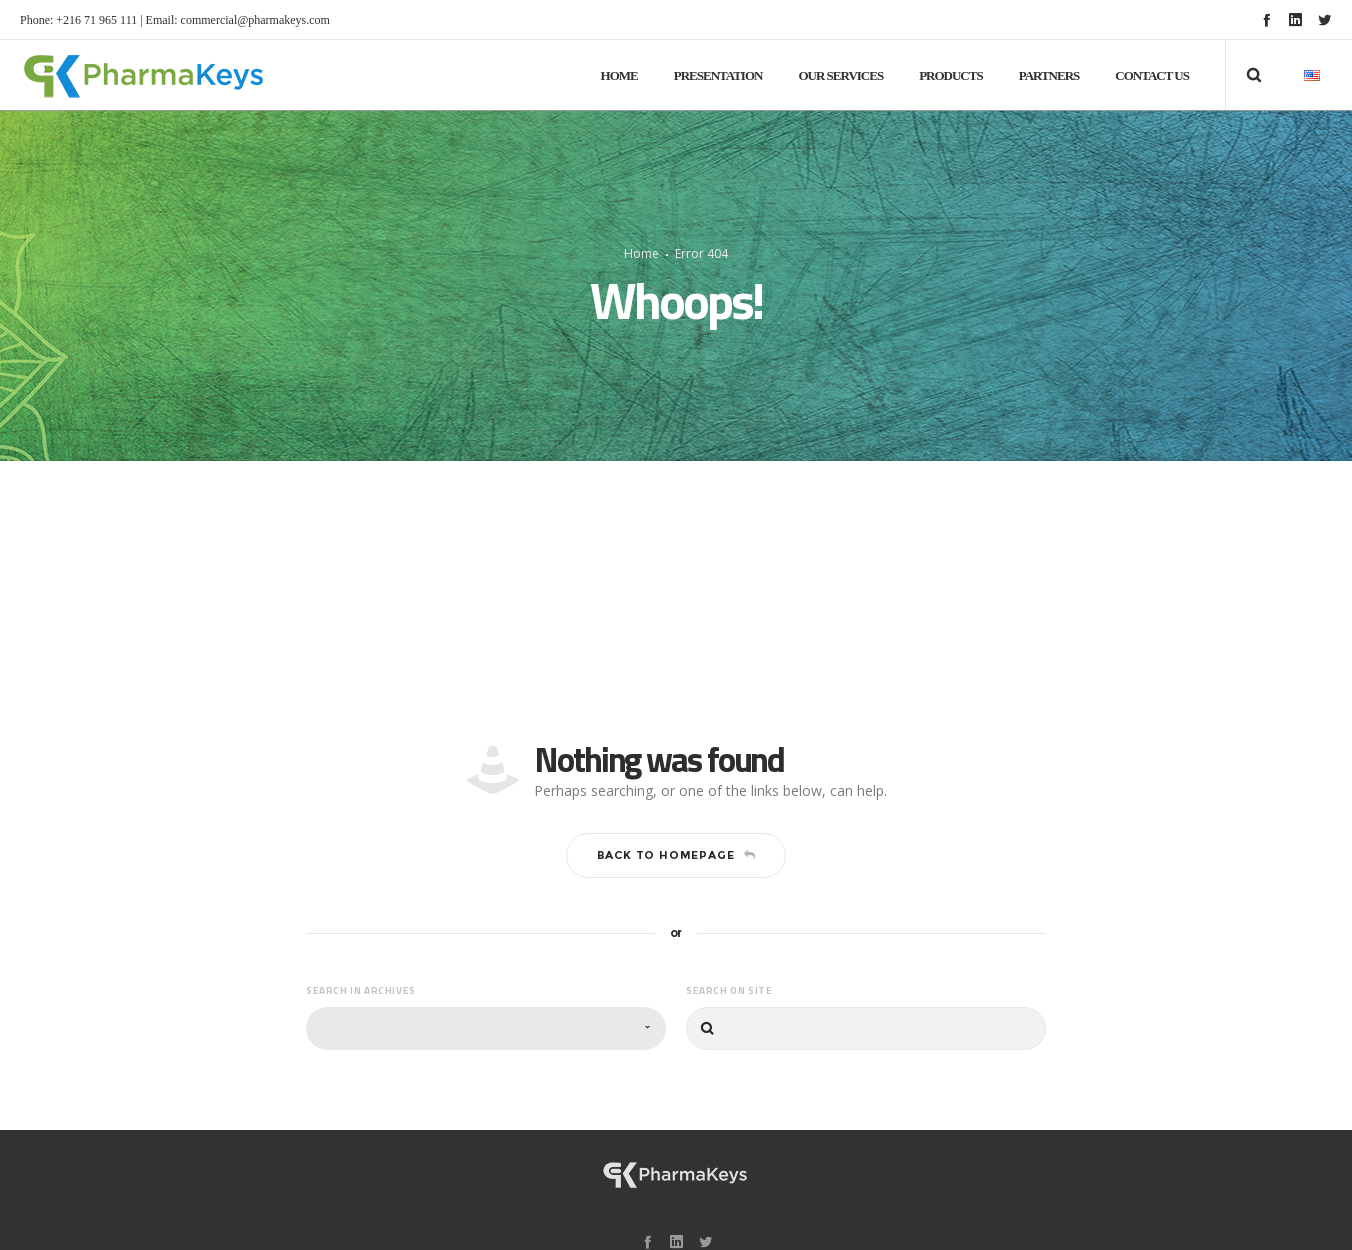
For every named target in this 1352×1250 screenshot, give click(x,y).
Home (641, 253)
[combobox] (486, 1028)
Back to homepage (676, 855)
